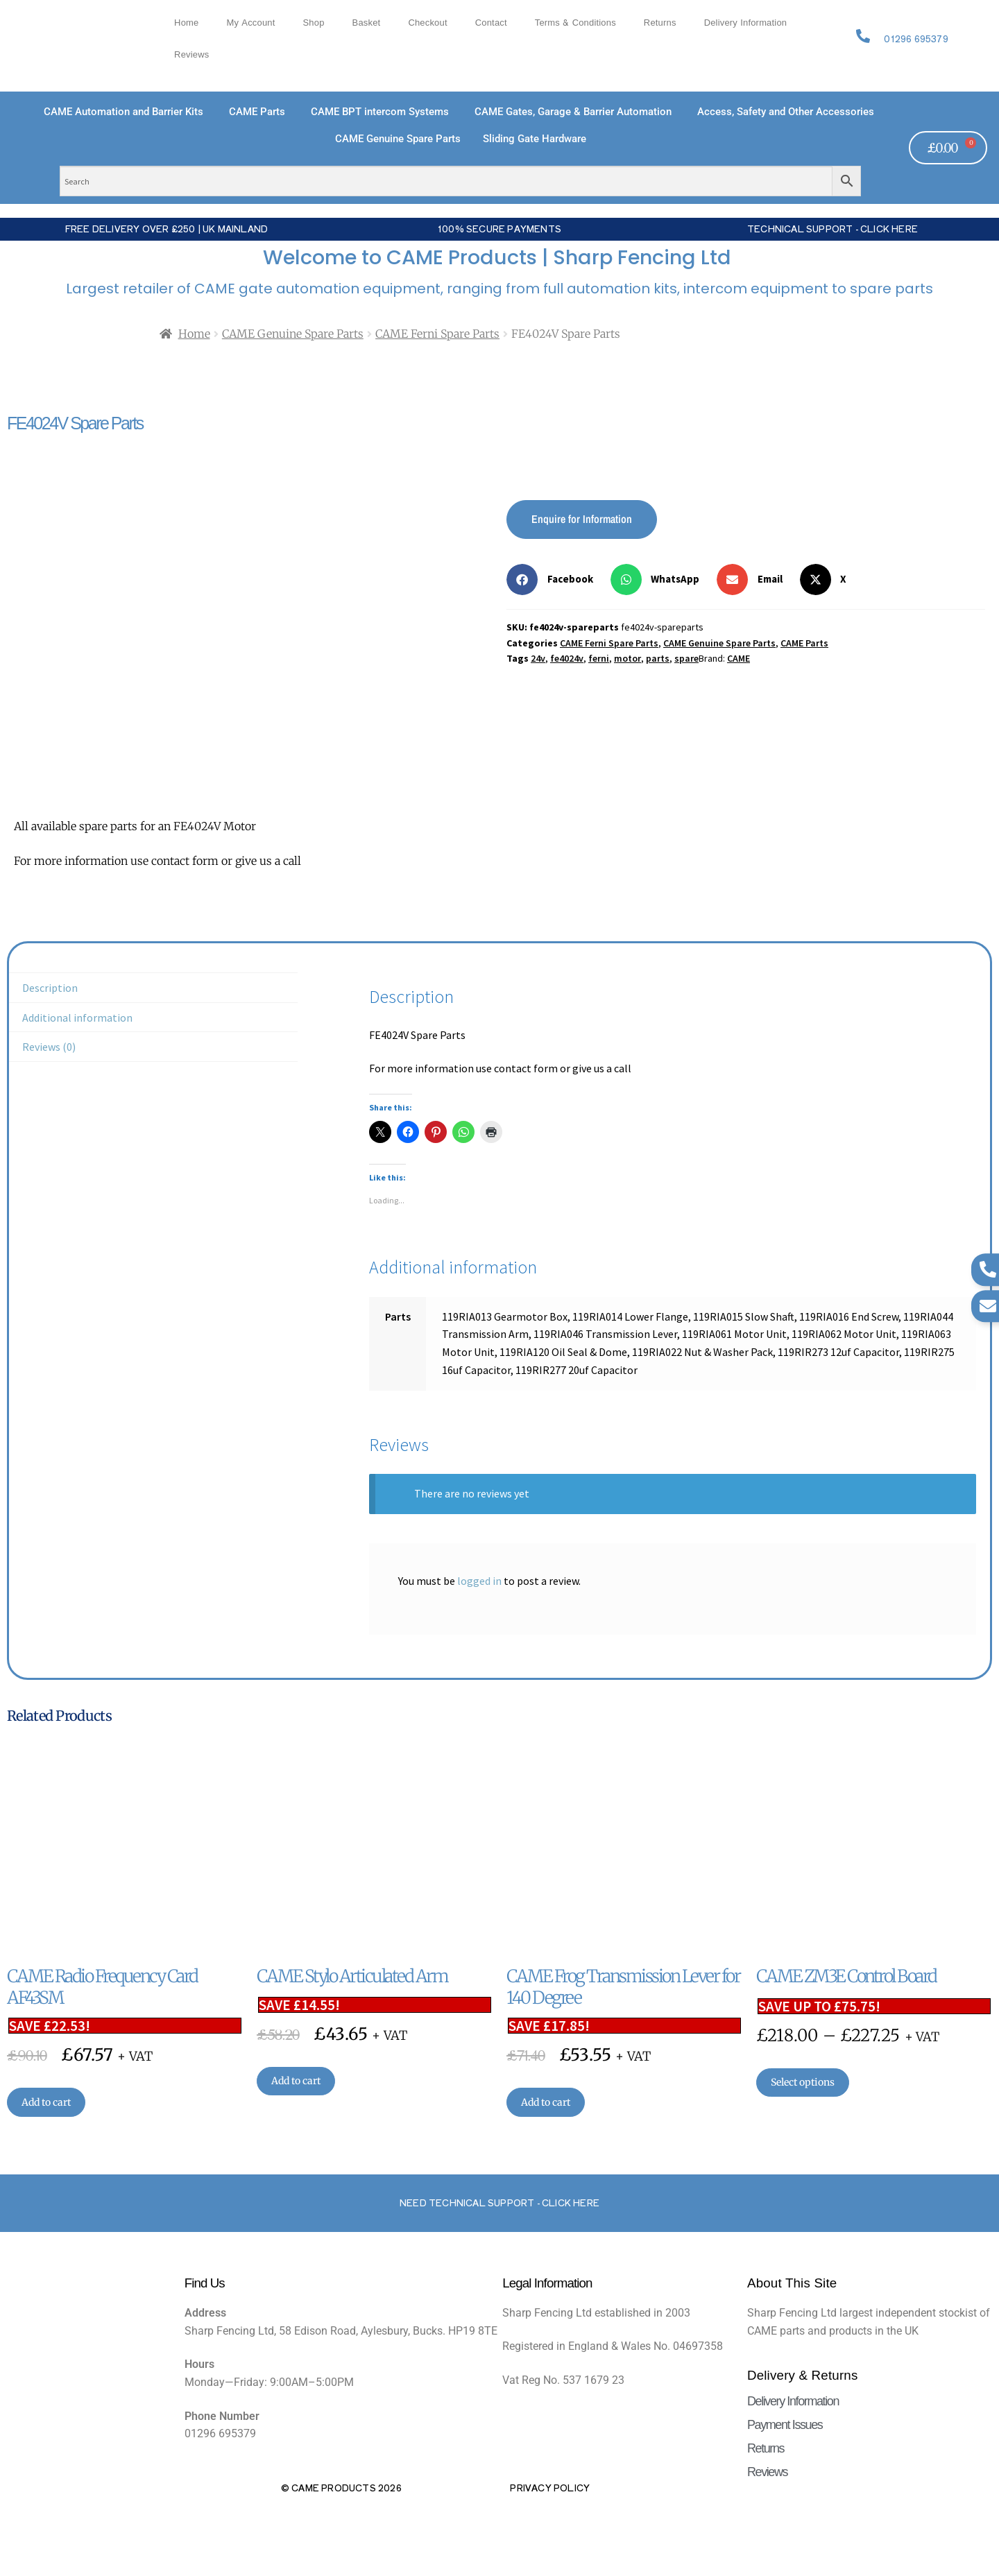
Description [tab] (50, 988)
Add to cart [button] (46, 2102)
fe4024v (566, 658)
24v (538, 658)
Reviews (191, 54)
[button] (555, 579)
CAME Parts (804, 643)
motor (627, 658)
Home (186, 23)
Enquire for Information (581, 518)
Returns (660, 23)
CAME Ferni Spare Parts (437, 334)
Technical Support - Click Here (832, 228)
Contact (491, 23)
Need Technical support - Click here (499, 2202)
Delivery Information (745, 23)
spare (686, 658)
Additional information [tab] (77, 1017)
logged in (479, 1581)
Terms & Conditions (575, 23)
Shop (314, 23)
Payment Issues (784, 2425)
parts (657, 658)
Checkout (427, 23)
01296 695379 (916, 38)
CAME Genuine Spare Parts (293, 334)
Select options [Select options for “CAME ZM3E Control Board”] (803, 2082)
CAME (738, 658)
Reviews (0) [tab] (49, 1047)
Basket (366, 23)
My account (250, 23)
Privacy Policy (550, 2487)
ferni (598, 658)
